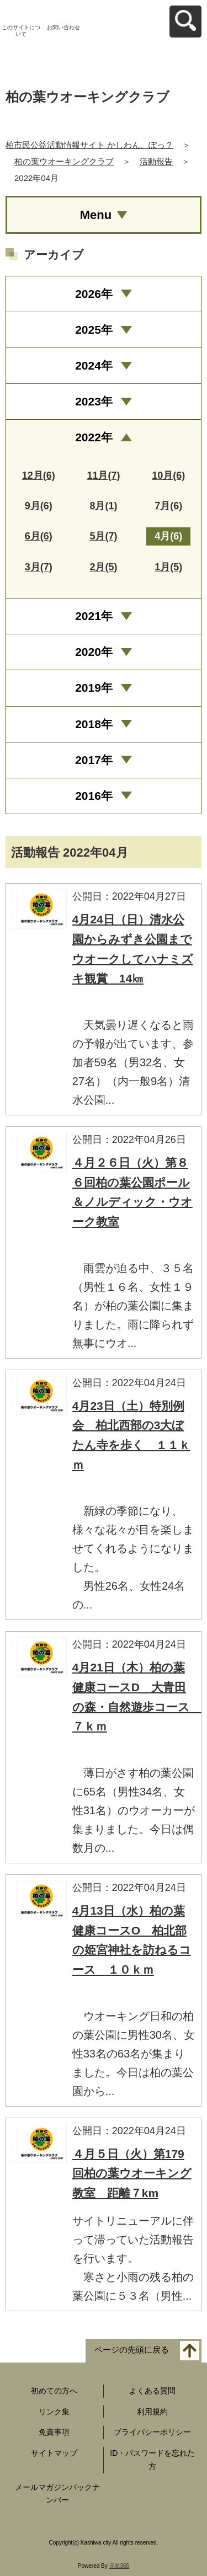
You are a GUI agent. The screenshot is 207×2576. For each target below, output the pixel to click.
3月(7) (38, 567)
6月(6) (38, 536)
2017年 (94, 759)
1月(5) (168, 567)
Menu (96, 215)
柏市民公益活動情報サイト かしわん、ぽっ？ (89, 144)
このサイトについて (21, 30)
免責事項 (54, 2432)
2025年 (94, 329)
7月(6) (168, 505)
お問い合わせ (63, 27)
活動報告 (156, 161)
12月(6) (38, 475)
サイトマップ (54, 2453)
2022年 (94, 437)
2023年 (94, 401)
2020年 (94, 651)
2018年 (94, 724)
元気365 (119, 2566)
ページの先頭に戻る (131, 2349)
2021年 (94, 616)
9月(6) (38, 505)
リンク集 (54, 2411)
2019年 (94, 687)
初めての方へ (54, 2390)
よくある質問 (152, 2390)
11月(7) (103, 475)
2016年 (94, 795)
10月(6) (168, 475)
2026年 (94, 293)
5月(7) (103, 536)
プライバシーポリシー (152, 2432)
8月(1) (103, 505)
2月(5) (103, 567)
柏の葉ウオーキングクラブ (64, 161)
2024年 (94, 365)
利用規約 (152, 2411)
